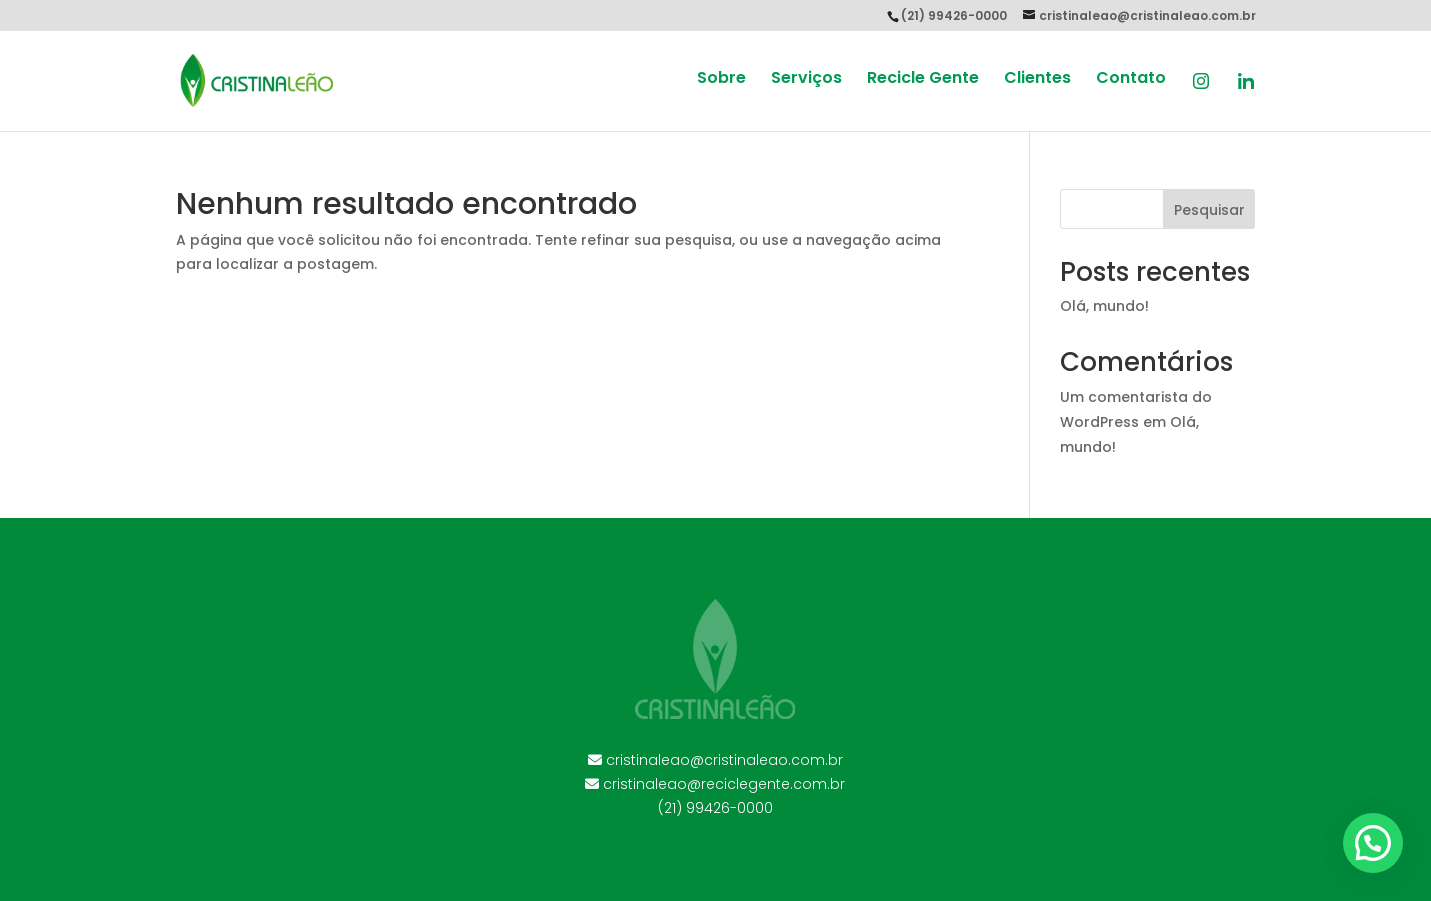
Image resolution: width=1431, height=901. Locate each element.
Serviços (806, 80)
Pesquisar (1209, 210)
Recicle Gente (923, 80)
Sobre (721, 80)
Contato (1131, 80)
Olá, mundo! (1104, 306)
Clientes (1037, 80)
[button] (1373, 843)
